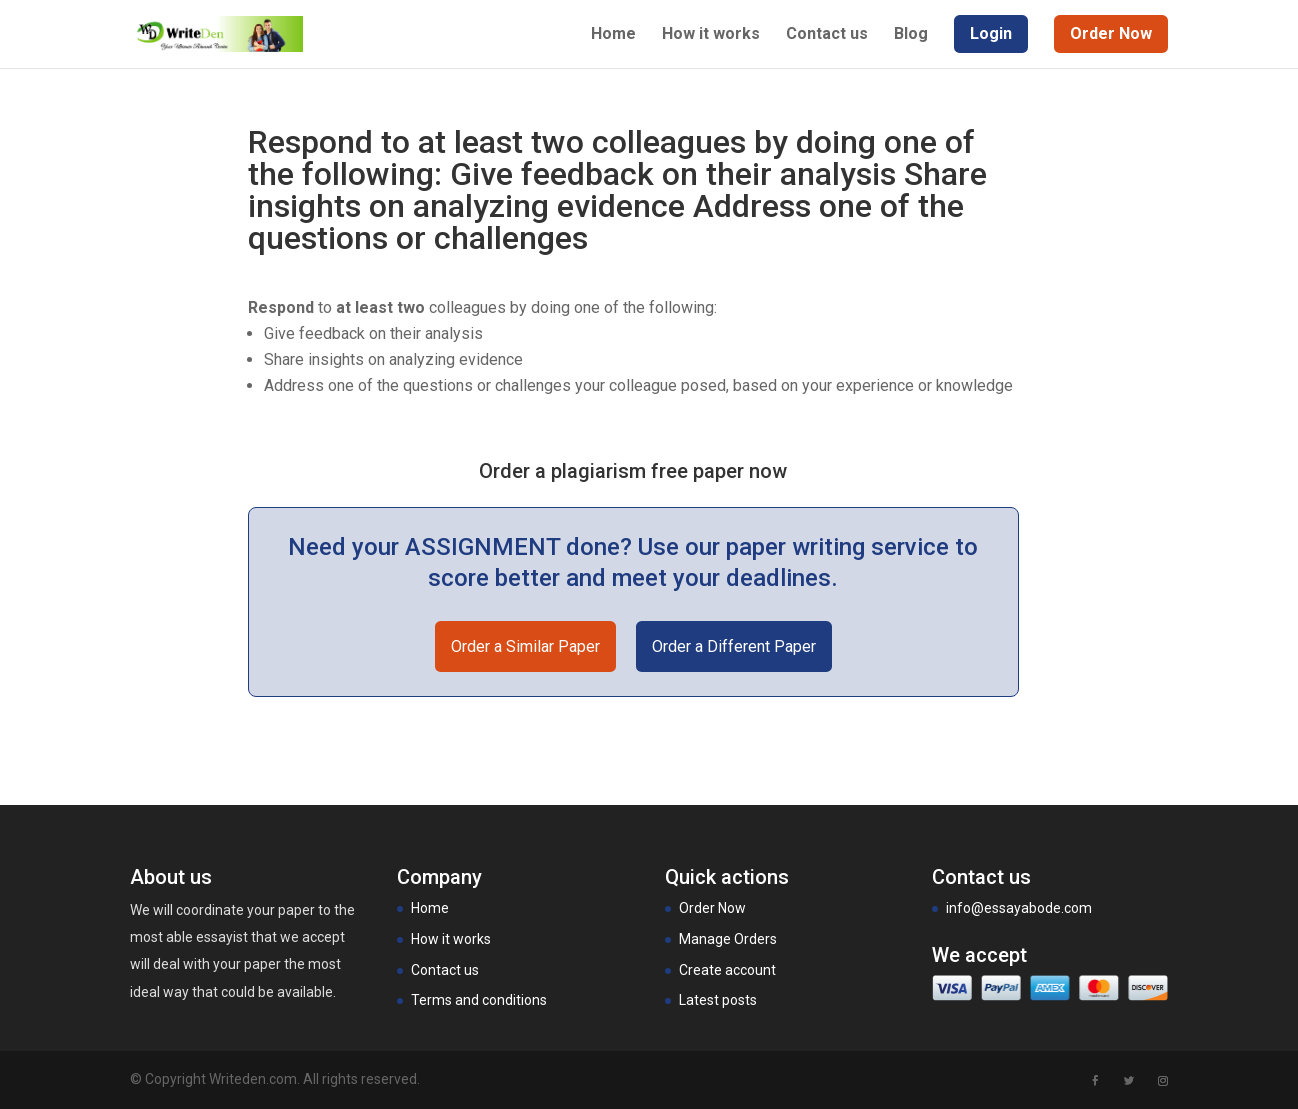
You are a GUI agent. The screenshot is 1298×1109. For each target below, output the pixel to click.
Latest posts (718, 1000)
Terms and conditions (479, 1000)
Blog (911, 35)
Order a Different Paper (734, 646)
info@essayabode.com (1019, 908)
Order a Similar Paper (525, 646)
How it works (711, 35)
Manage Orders (728, 939)
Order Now (712, 908)
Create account (727, 970)
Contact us (827, 35)
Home (613, 35)
